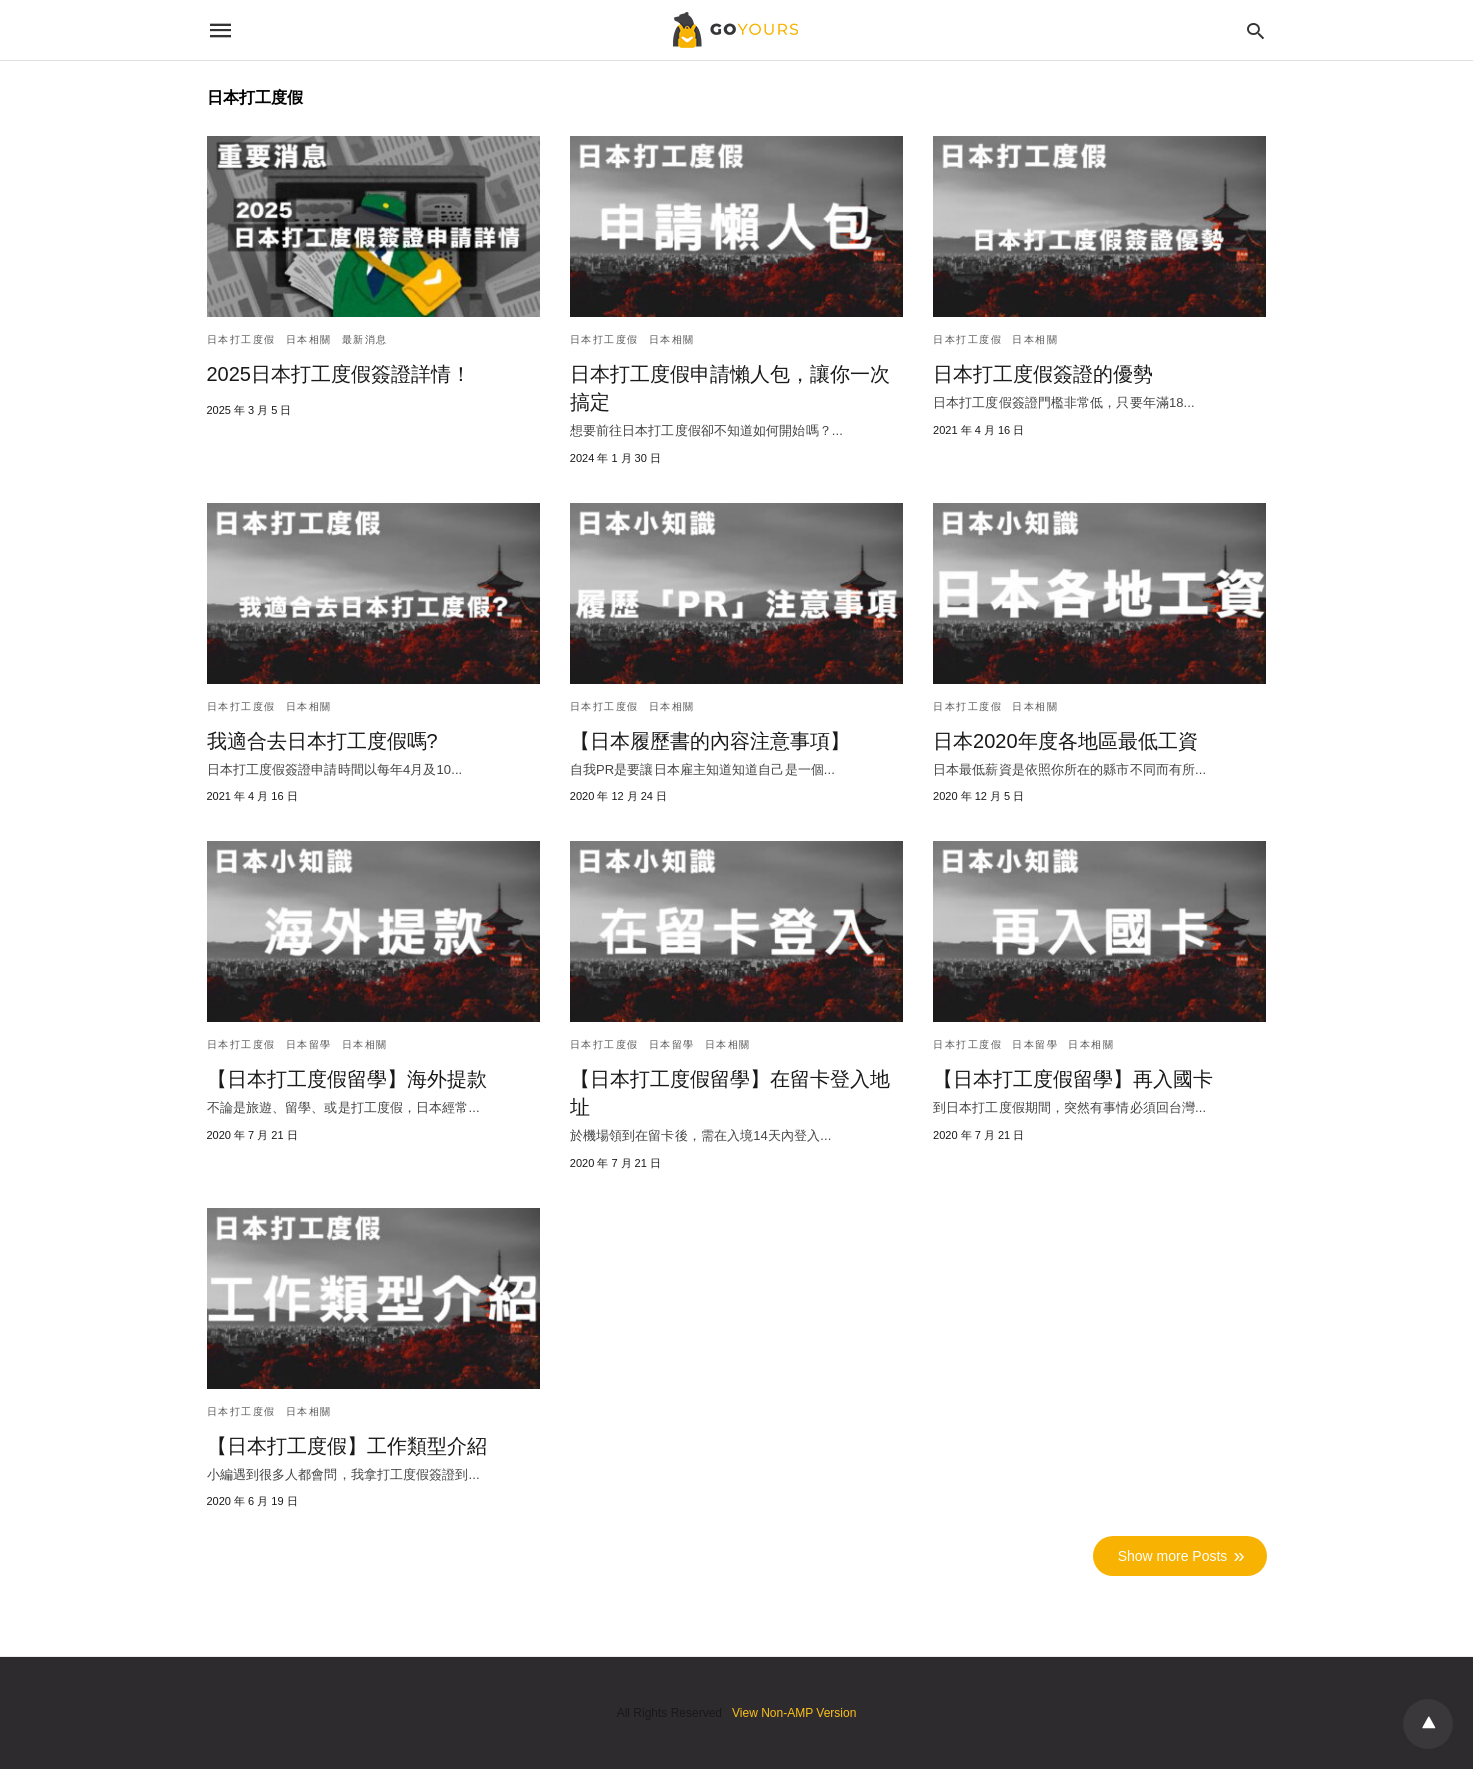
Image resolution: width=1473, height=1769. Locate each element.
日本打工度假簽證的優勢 (1043, 374)
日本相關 (309, 339)
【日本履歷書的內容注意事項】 (710, 741)
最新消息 (365, 339)
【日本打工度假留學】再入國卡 (1073, 1079)
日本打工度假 (241, 339)
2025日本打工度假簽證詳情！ (339, 374)
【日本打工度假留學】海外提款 (347, 1079)
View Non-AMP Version (794, 1713)
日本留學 (309, 1044)
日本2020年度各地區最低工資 (1065, 741)
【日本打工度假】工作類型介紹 (347, 1446)
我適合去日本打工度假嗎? (322, 741)
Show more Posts (1173, 1556)
